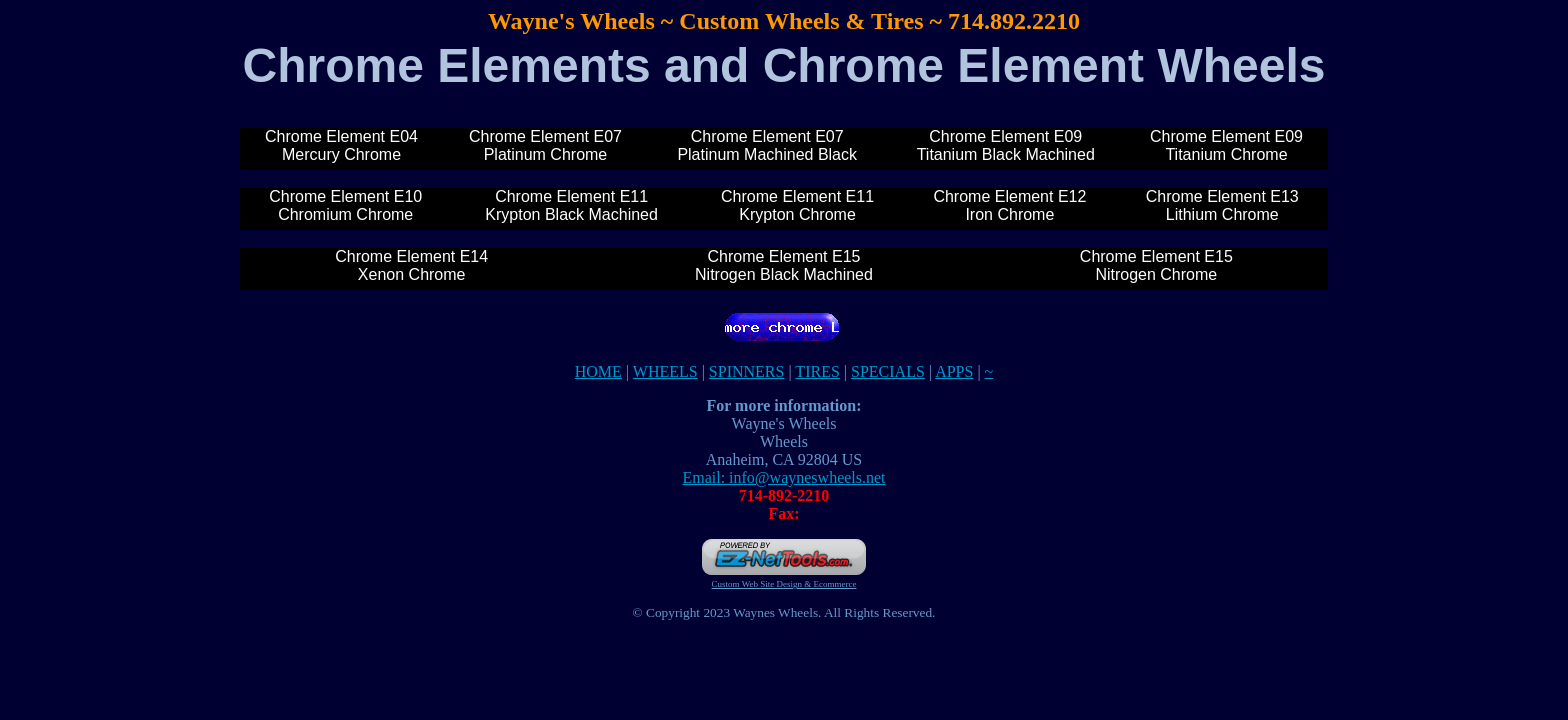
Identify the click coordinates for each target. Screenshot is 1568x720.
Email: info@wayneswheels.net (783, 477)
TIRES (817, 371)
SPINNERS (747, 371)
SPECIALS (888, 371)
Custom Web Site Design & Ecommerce (784, 584)
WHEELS (665, 371)
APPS (954, 371)
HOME (598, 371)
